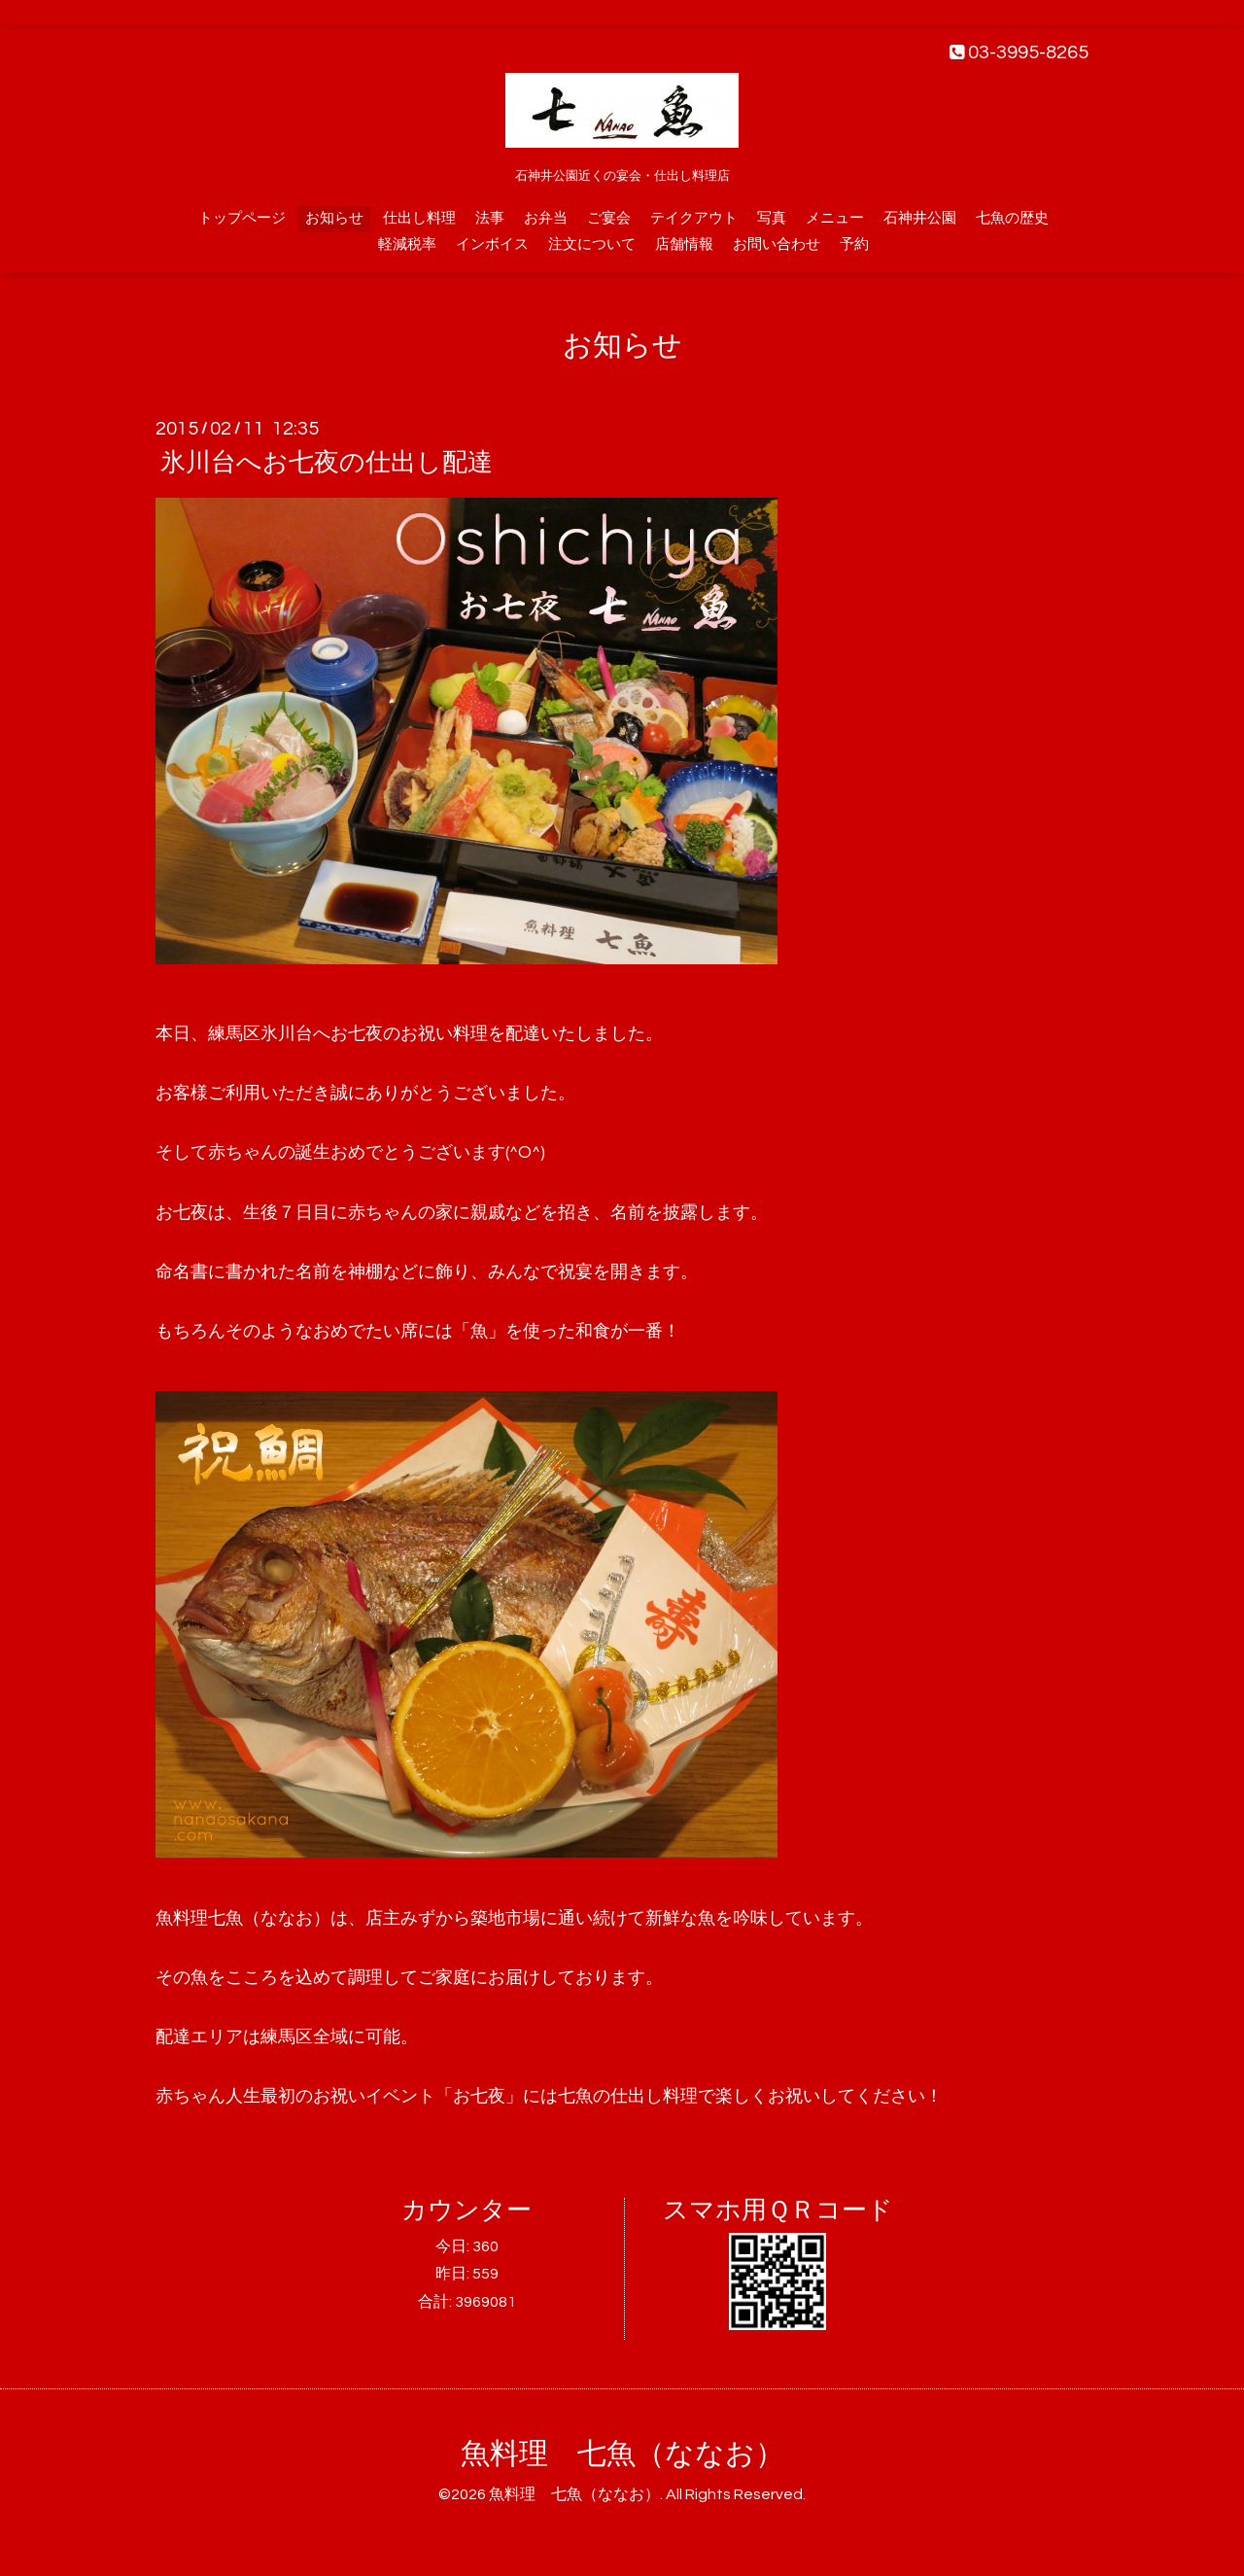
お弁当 (546, 218)
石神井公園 (919, 218)
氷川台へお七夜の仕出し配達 (326, 462)
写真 (771, 218)
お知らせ (334, 218)
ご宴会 (609, 218)
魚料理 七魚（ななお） (622, 2454)
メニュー (835, 218)
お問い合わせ (776, 244)
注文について (592, 244)
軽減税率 (407, 244)
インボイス (492, 244)
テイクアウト (694, 218)
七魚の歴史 (1012, 218)
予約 (854, 244)
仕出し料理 (419, 218)
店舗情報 (684, 244)
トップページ (242, 218)
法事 (489, 218)
